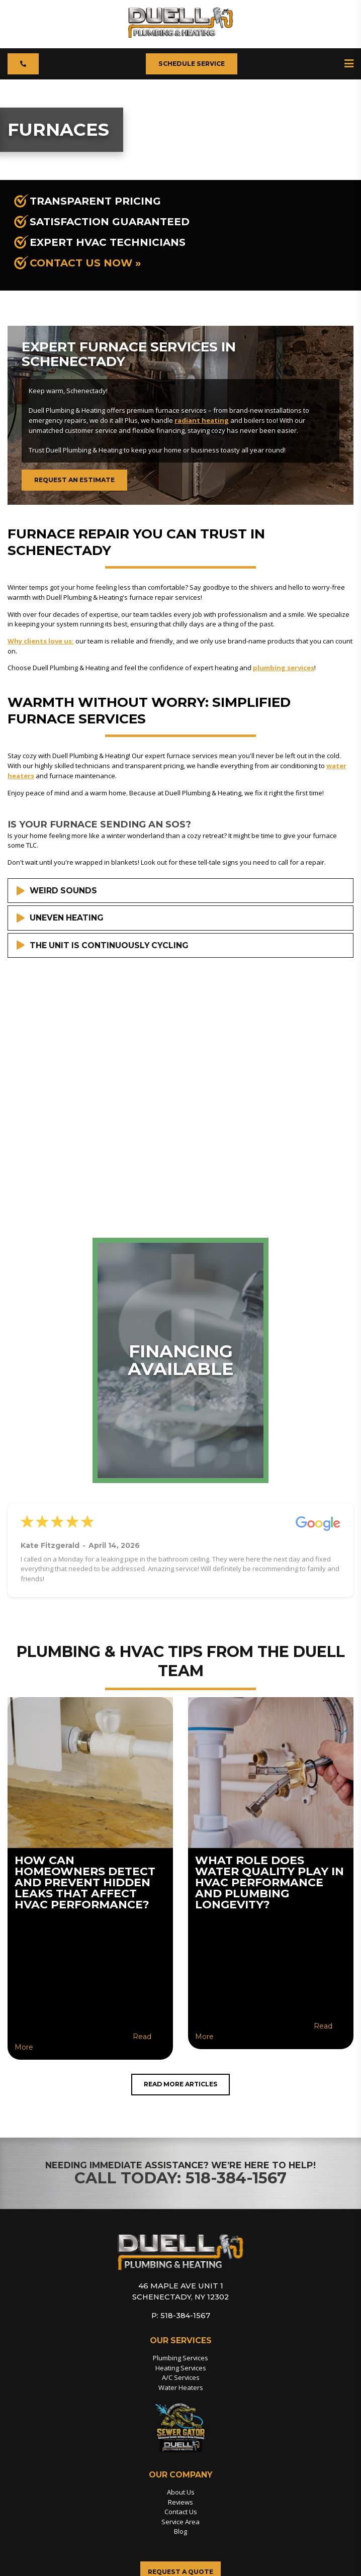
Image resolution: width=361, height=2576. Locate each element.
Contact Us (180, 2512)
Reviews (181, 2503)
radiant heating (201, 420)
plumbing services (283, 668)
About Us (181, 2493)
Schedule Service (191, 63)
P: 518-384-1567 (180, 2316)
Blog (180, 2532)
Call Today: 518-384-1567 (181, 2178)
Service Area (180, 2522)
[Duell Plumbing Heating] (180, 35)
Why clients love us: (41, 641)
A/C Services (180, 2378)
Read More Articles (180, 2084)
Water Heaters (180, 2388)
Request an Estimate (75, 480)
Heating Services (180, 2368)
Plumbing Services (181, 2358)
